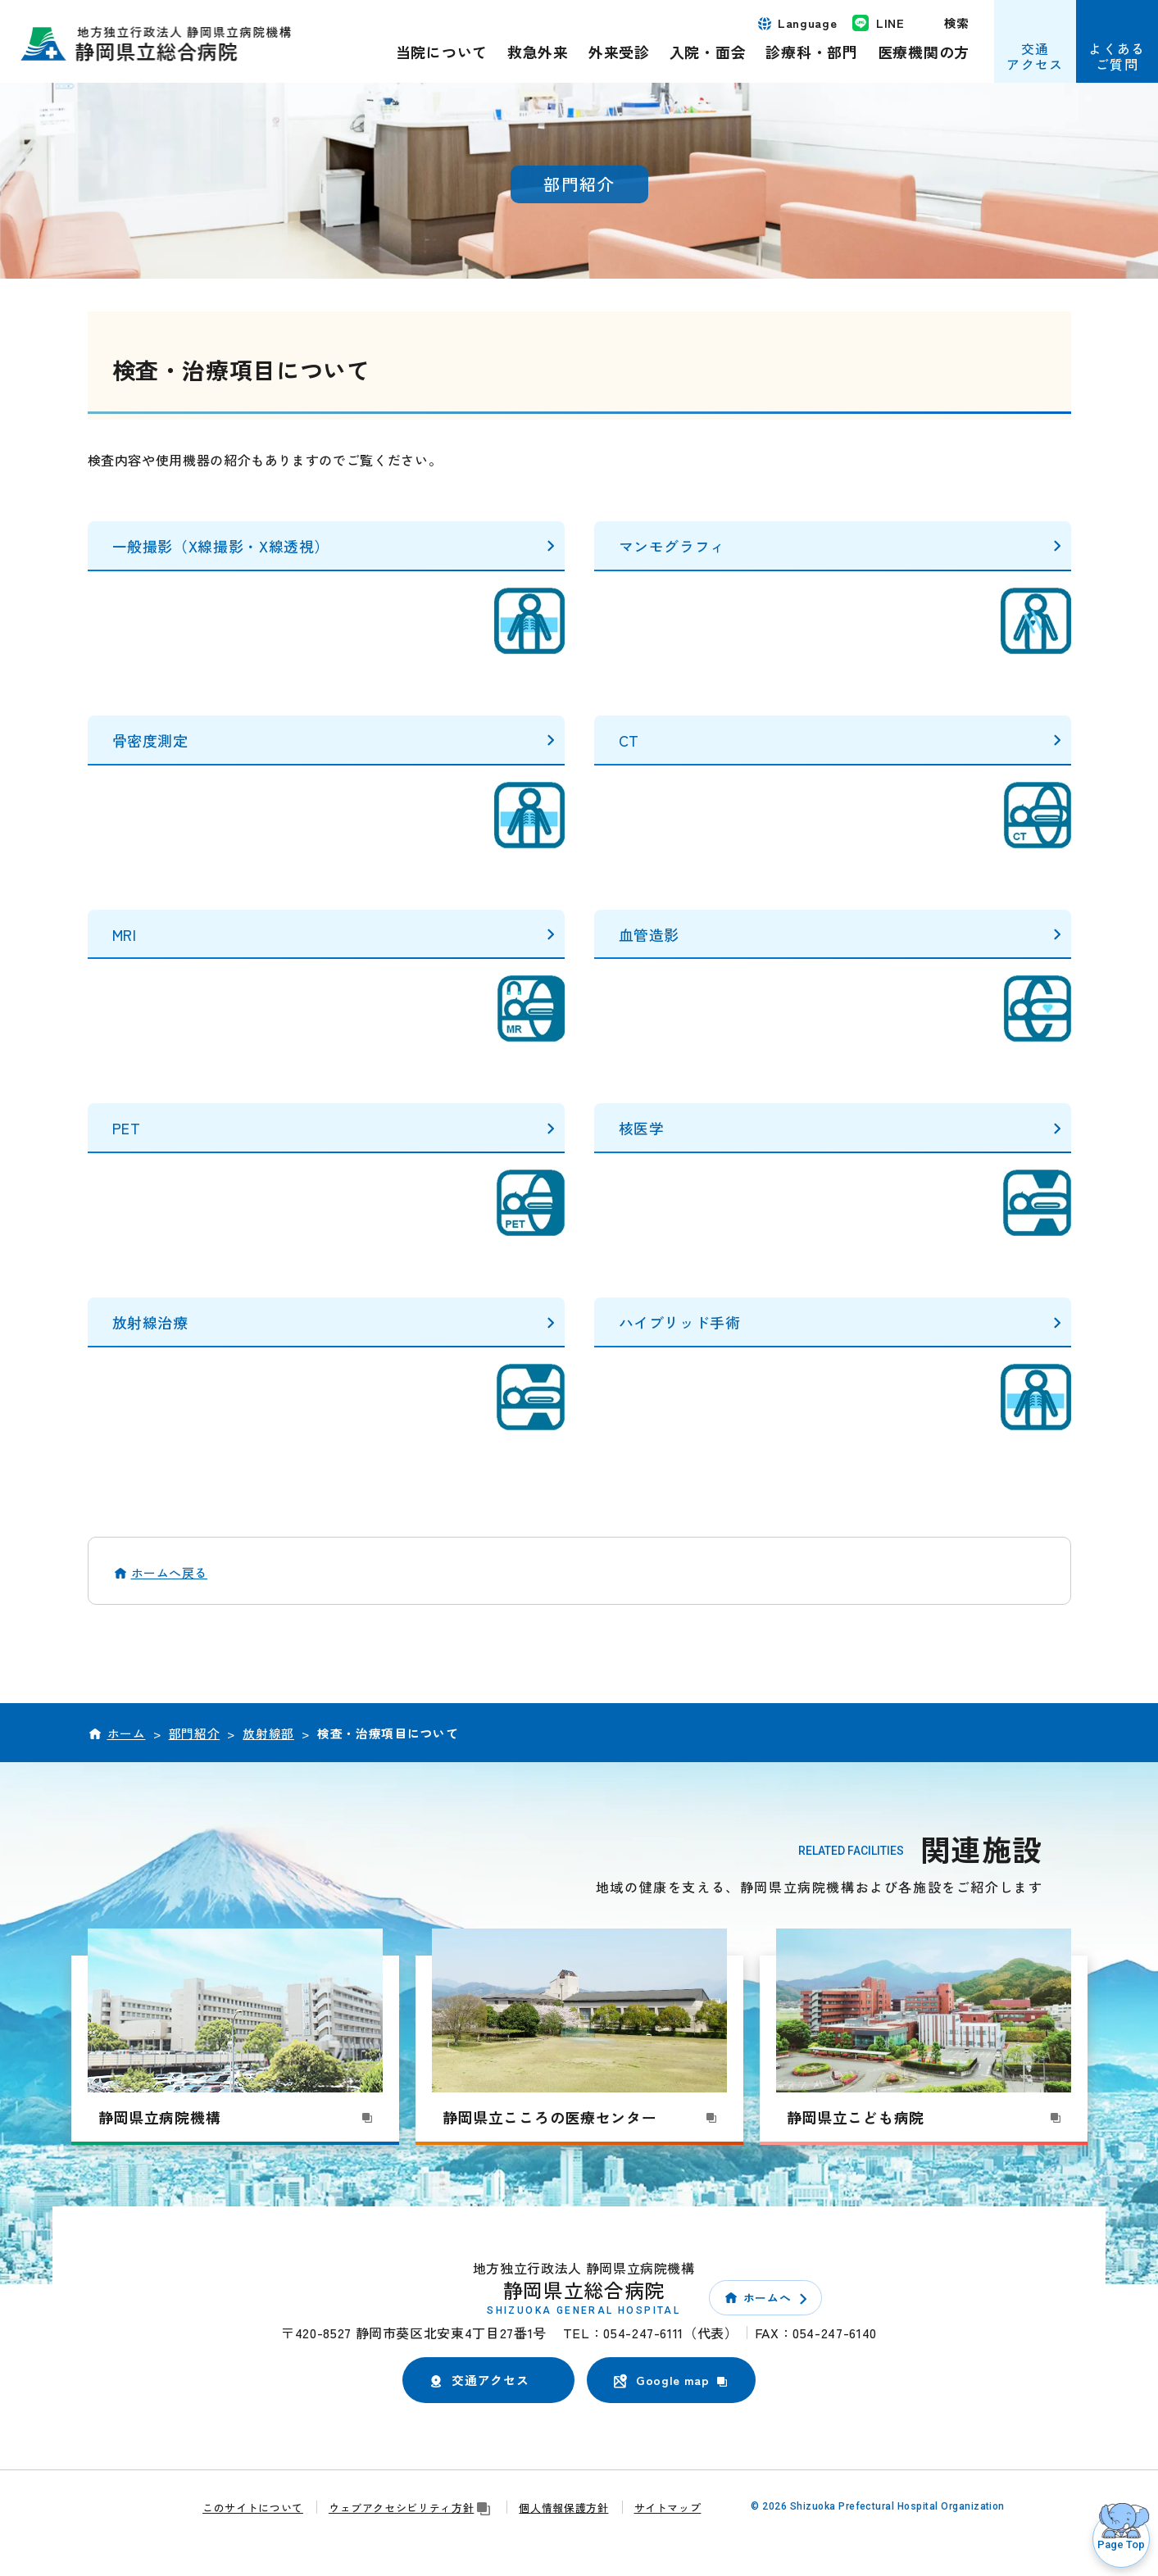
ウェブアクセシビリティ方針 (411, 2507)
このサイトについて (252, 2507)
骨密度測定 (150, 740)
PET (126, 1127)
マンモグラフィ (672, 546)
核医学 (642, 1127)
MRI (124, 934)
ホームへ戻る (169, 1572)
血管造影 (649, 934)
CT (629, 740)
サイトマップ (668, 2507)
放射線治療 (150, 1322)
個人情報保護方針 (563, 2507)
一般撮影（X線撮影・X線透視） (221, 546)
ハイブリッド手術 (680, 1322)
